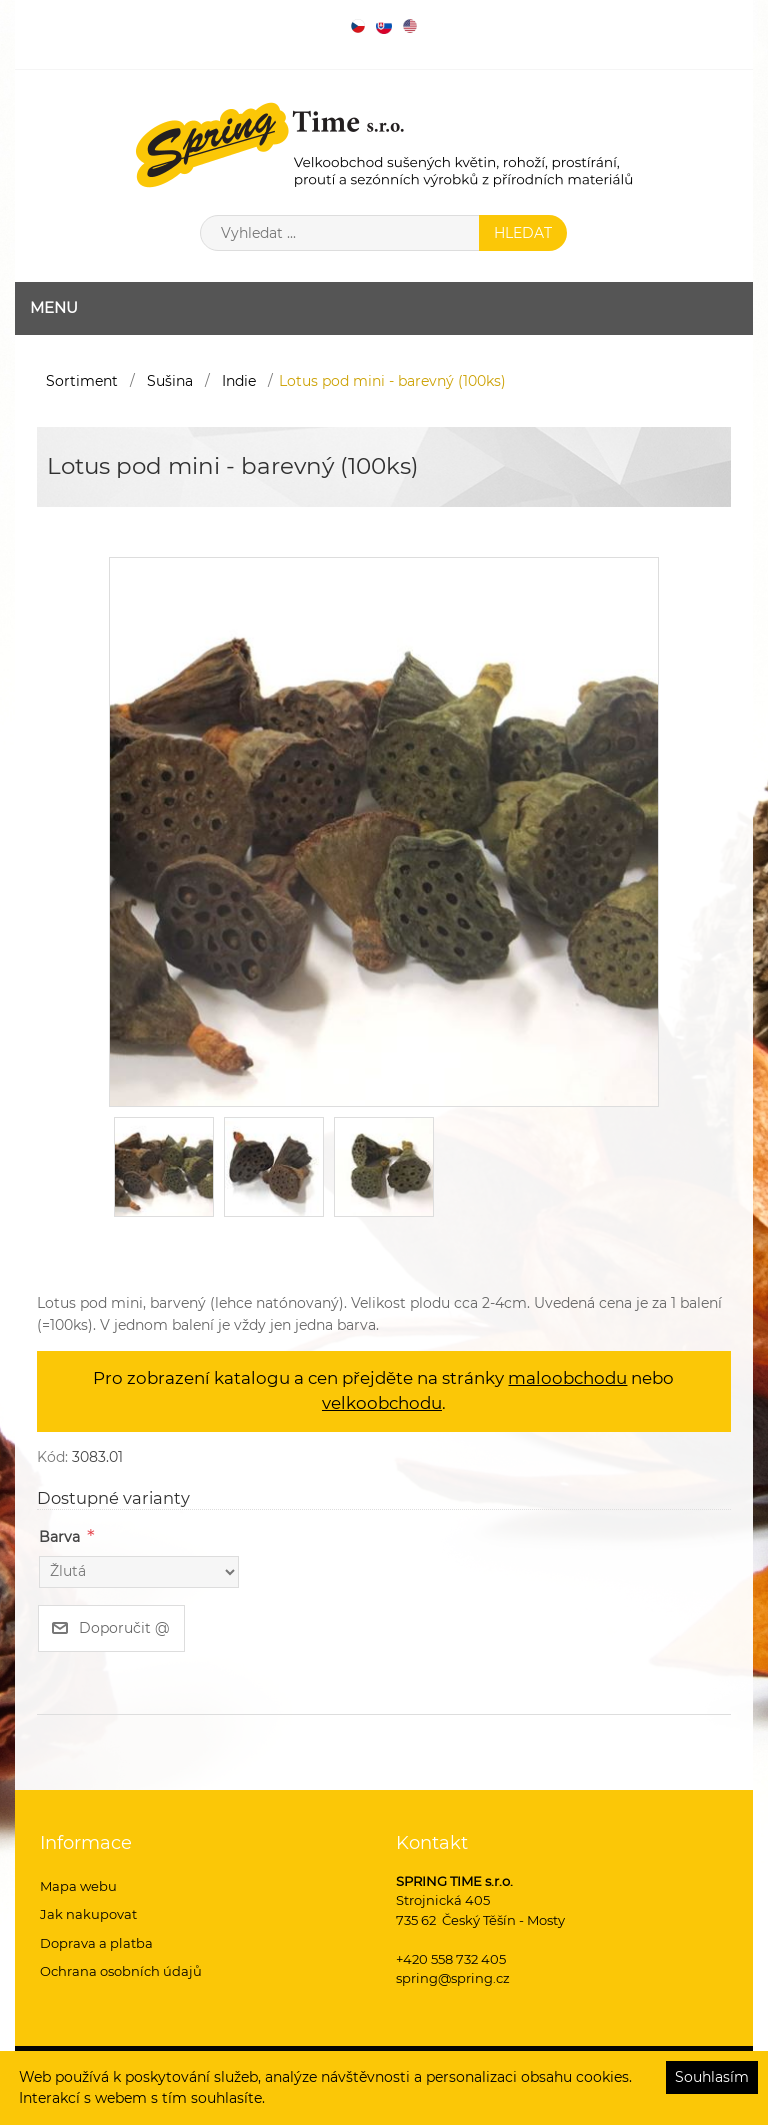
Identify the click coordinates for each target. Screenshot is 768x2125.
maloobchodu (567, 1378)
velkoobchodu (382, 1403)
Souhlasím (712, 2077)
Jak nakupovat (88, 1914)
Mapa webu (78, 1886)
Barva (59, 1537)
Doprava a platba (96, 1943)
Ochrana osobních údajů (121, 1971)
